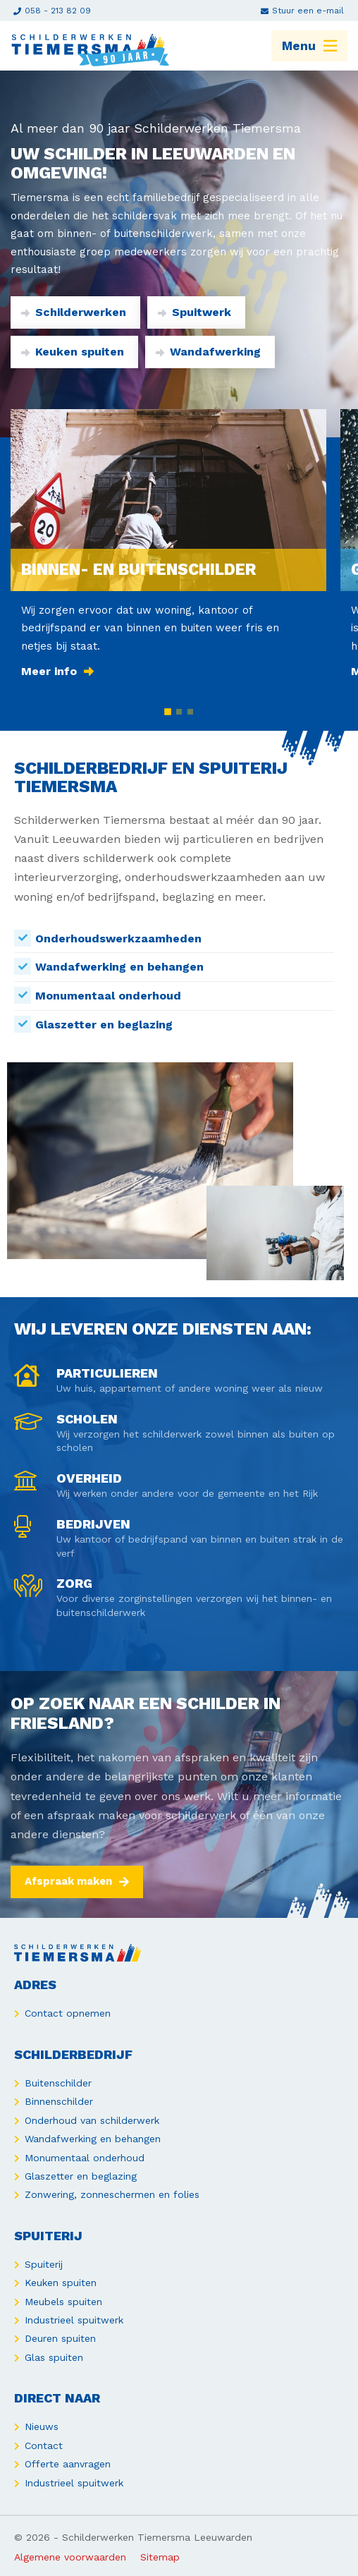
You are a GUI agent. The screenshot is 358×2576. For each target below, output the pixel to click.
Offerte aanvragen (68, 2463)
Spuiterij (44, 2264)
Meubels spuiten (63, 2301)
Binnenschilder (59, 2101)
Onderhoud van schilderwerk (92, 2120)
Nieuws (41, 2426)
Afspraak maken (77, 1881)
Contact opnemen (68, 2013)
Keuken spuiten (72, 351)
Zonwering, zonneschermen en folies (112, 2194)
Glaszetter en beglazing (81, 2176)
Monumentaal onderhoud (84, 2157)
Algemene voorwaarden (70, 2557)
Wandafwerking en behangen (93, 2138)
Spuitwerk (194, 312)
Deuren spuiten (60, 2338)
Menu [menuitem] (309, 46)
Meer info (57, 671)
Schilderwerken (73, 312)
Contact (44, 2445)
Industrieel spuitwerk (74, 2320)
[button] (167, 711)
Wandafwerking (208, 351)
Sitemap (160, 2557)
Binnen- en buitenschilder (138, 569)
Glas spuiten (54, 2357)
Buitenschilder (58, 2083)
